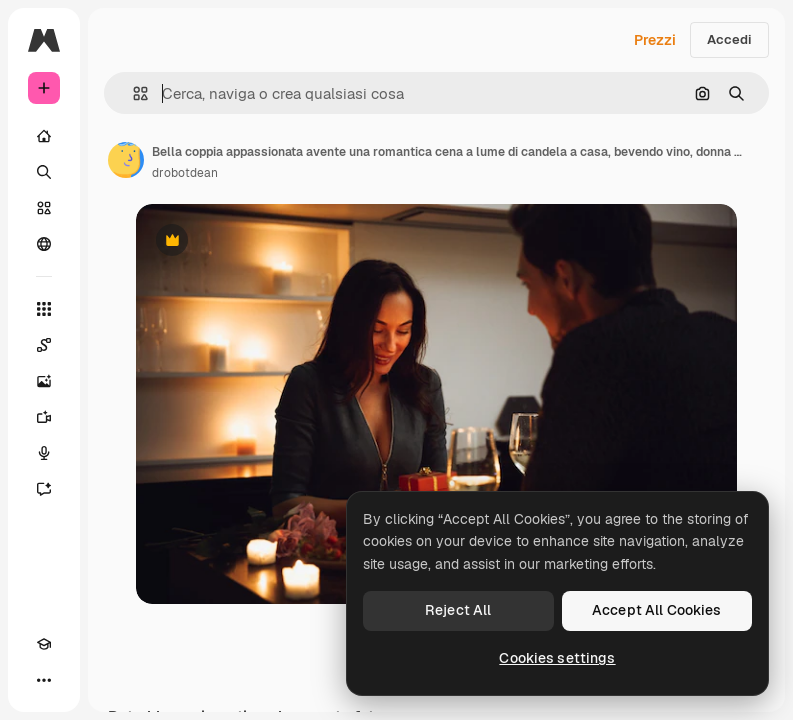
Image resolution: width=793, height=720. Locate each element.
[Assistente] (44, 489)
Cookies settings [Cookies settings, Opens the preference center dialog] (557, 658)
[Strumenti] (44, 309)
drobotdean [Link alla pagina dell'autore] (185, 173)
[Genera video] (44, 417)
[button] (132, 93)
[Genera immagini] (44, 381)
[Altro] (44, 680)
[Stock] (44, 208)
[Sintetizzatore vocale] (44, 453)
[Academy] (44, 644)
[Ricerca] (44, 172)
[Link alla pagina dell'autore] (126, 160)
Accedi (729, 39)
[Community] (44, 244)
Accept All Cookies (657, 610)
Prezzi (655, 40)
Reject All (458, 610)
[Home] (44, 136)
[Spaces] (44, 345)
